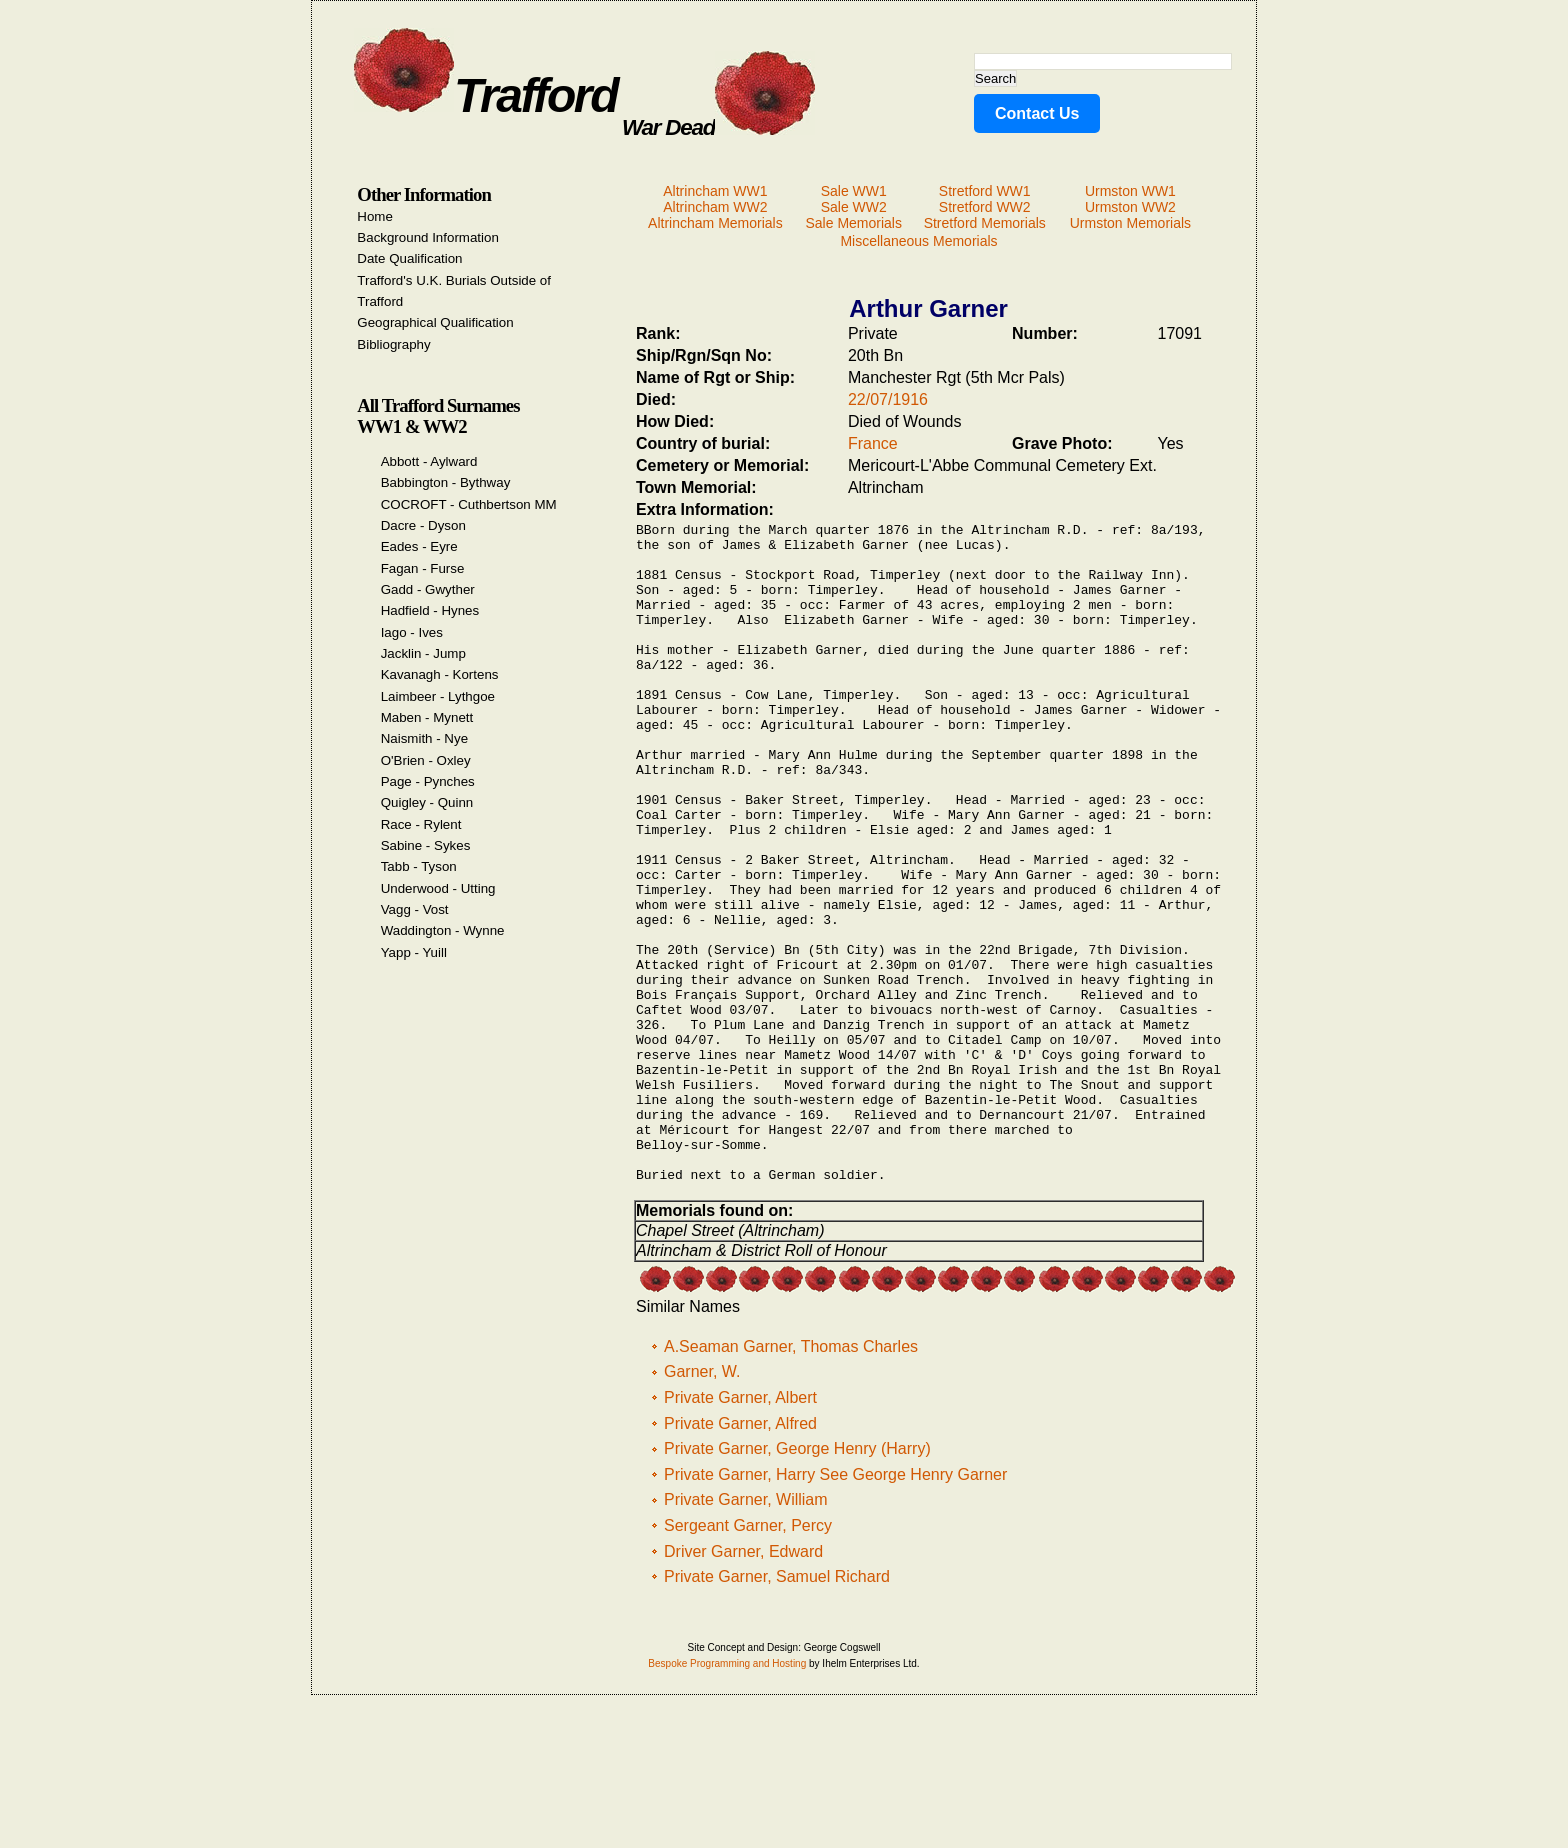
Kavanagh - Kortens (440, 674)
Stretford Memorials (985, 223)
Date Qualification (409, 258)
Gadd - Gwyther (428, 589)
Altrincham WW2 (715, 207)
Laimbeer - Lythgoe (438, 696)
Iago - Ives (412, 632)
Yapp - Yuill (414, 952)
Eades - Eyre (419, 546)
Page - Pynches (428, 781)
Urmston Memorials (1130, 223)
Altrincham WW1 (715, 191)
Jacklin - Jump (423, 653)
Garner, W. (702, 1506)
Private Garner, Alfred (740, 1558)
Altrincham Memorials (715, 223)
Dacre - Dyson (423, 525)
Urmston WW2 (1130, 207)
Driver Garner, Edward (743, 1686)
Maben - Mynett (427, 717)
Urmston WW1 (1130, 191)
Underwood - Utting (438, 888)
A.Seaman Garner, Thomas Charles (791, 1481)
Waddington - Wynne (443, 930)
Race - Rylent (421, 824)
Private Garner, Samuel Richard (777, 1711)
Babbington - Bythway (446, 482)
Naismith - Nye (424, 738)
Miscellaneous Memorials (918, 241)
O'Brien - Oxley (426, 760)
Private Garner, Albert (740, 1532)
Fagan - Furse (423, 568)
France (873, 443)
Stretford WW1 (985, 191)
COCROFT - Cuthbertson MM (469, 504)
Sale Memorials (853, 223)
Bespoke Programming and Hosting (727, 1798)
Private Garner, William (746, 1634)
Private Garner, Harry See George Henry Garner (835, 1609)
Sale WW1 (854, 191)
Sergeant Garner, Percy (748, 1660)
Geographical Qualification (435, 322)
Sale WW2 (854, 207)
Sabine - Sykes (426, 845)
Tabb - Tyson (419, 866)
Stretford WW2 (985, 207)
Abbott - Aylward (429, 461)
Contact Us (1037, 113)
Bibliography (393, 344)
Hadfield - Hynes (430, 610)
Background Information (428, 237)
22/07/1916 (888, 399)
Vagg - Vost (415, 909)
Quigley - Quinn (427, 802)
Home (375, 216)
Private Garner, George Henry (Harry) (797, 1583)
